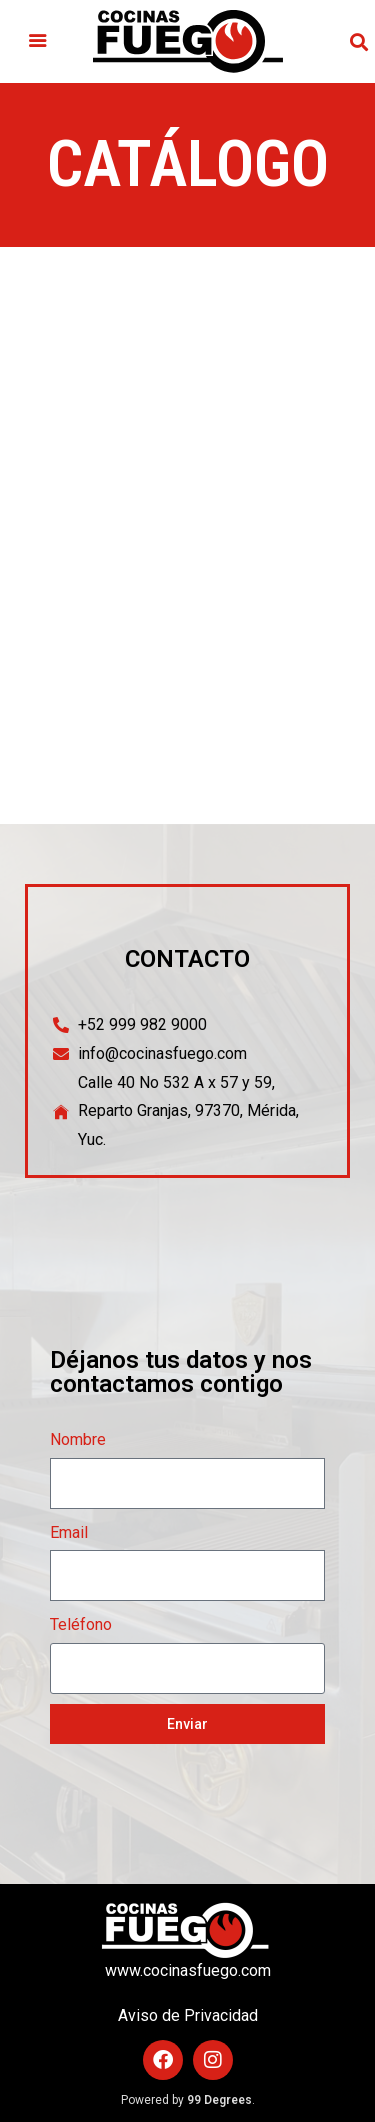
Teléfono (81, 1624)
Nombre (78, 1439)
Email (69, 1532)
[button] (38, 42)
